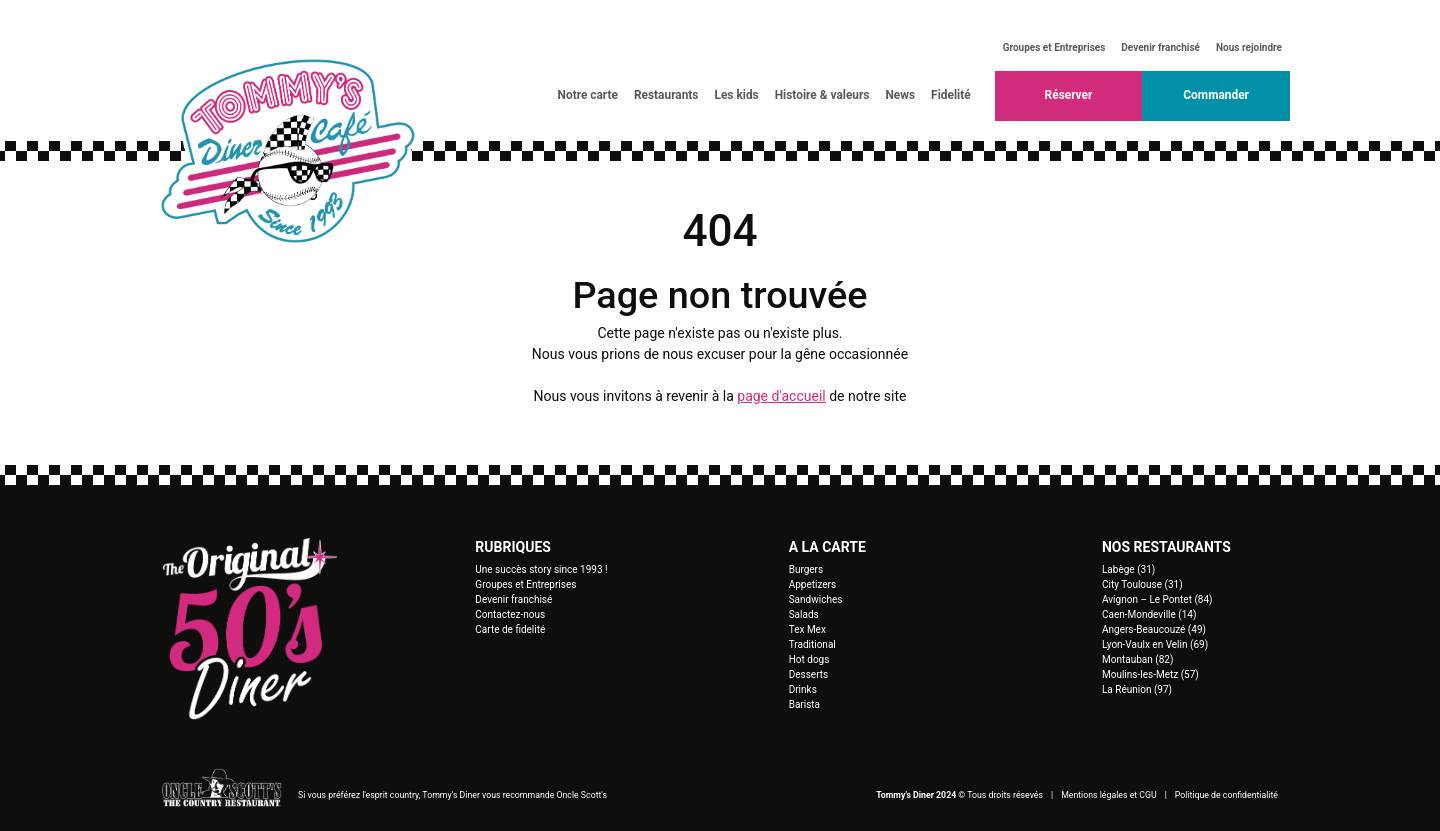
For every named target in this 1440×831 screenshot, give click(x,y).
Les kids (736, 95)
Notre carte (588, 95)
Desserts (809, 674)
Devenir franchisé (1160, 47)
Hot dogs (809, 659)
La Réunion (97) (1137, 689)
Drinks (803, 689)
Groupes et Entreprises (1054, 47)
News (900, 95)
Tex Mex (807, 629)
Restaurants (666, 95)
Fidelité (951, 95)
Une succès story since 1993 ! (541, 569)
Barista (804, 704)
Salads (804, 614)
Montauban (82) (1137, 659)
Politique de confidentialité (1226, 795)
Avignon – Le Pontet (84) (1157, 599)
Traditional (812, 644)
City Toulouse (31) (1142, 584)
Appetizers (813, 584)
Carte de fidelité (510, 629)
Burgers (806, 569)
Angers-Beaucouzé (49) (1154, 629)
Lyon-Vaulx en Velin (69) (1155, 644)
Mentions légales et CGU (1109, 795)
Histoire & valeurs (822, 95)
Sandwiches (816, 599)
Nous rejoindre (1249, 47)
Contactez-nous (510, 614)
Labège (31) (1128, 569)
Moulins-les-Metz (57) (1150, 674)
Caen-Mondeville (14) (1149, 614)
